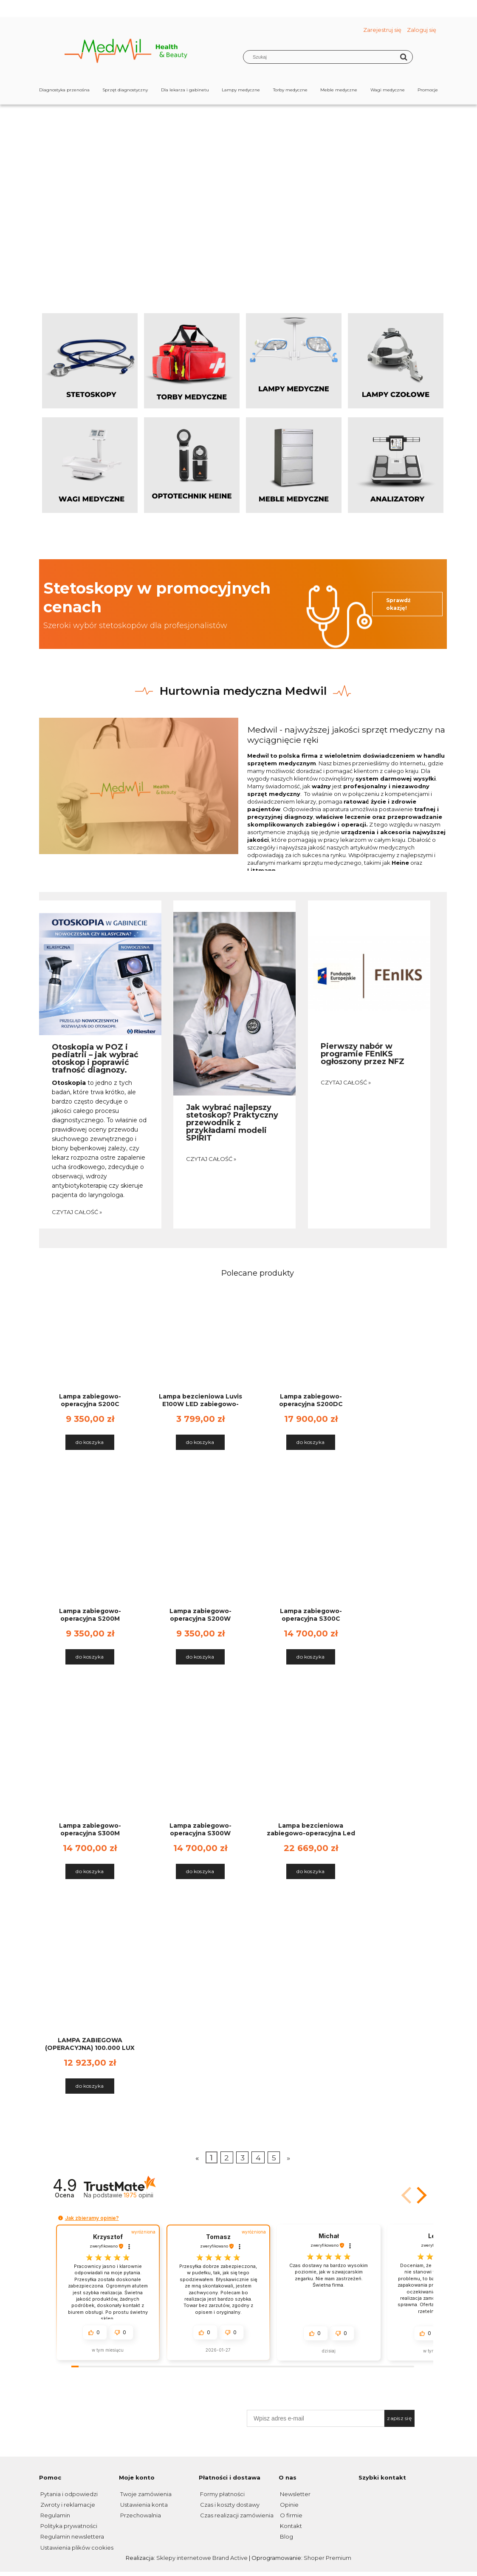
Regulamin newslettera (71, 2536)
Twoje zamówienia (145, 2494)
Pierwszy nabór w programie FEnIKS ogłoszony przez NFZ (362, 1053)
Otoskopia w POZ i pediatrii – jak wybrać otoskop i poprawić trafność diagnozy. (95, 1058)
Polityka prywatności (68, 2525)
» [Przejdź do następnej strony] (288, 2157)
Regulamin (54, 2515)
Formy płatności (222, 2494)
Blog (286, 2536)
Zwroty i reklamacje (67, 2504)
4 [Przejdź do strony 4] (258, 2157)
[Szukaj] (404, 57)
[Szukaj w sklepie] (323, 57)
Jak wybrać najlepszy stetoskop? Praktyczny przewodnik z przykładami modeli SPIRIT (232, 1122)
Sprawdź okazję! (398, 604)
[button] (420, 2195)
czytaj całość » (77, 1212)
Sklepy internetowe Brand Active (202, 2557)
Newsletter (294, 2494)
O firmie (290, 2515)
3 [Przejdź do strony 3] (242, 2157)
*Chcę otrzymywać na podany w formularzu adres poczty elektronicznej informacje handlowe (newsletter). (338, 2433)
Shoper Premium (327, 2557)
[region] (238, 185)
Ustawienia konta (143, 2504)
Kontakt (290, 2525)
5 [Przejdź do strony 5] (274, 2157)
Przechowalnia (140, 2515)
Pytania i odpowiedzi (68, 2494)
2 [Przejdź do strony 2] (226, 2157)
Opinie (289, 2504)
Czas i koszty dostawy (229, 2504)
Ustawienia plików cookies (76, 2547)
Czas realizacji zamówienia (236, 2515)
